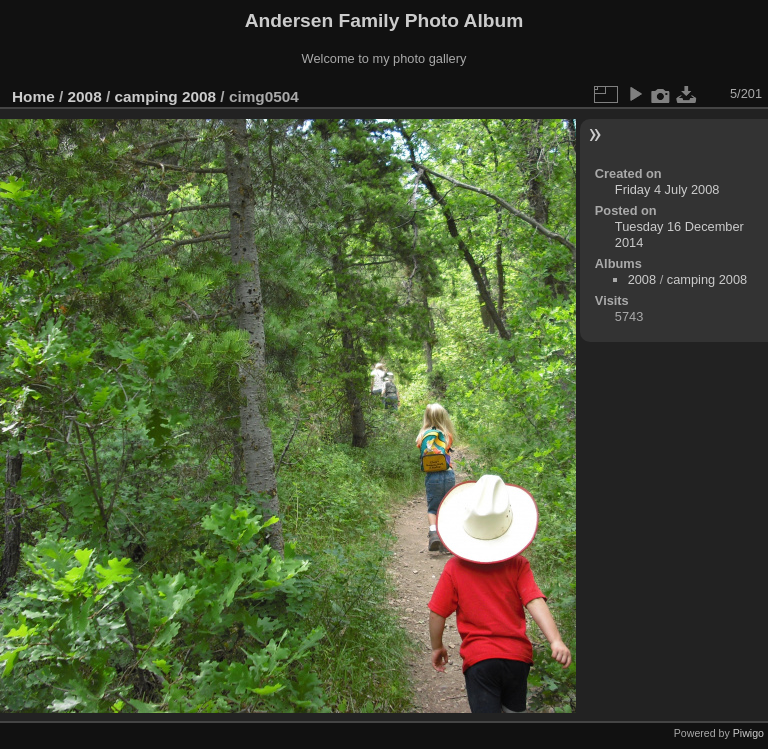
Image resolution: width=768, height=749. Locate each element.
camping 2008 (165, 96)
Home (33, 96)
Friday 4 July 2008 (667, 189)
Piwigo (748, 733)
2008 (85, 96)
